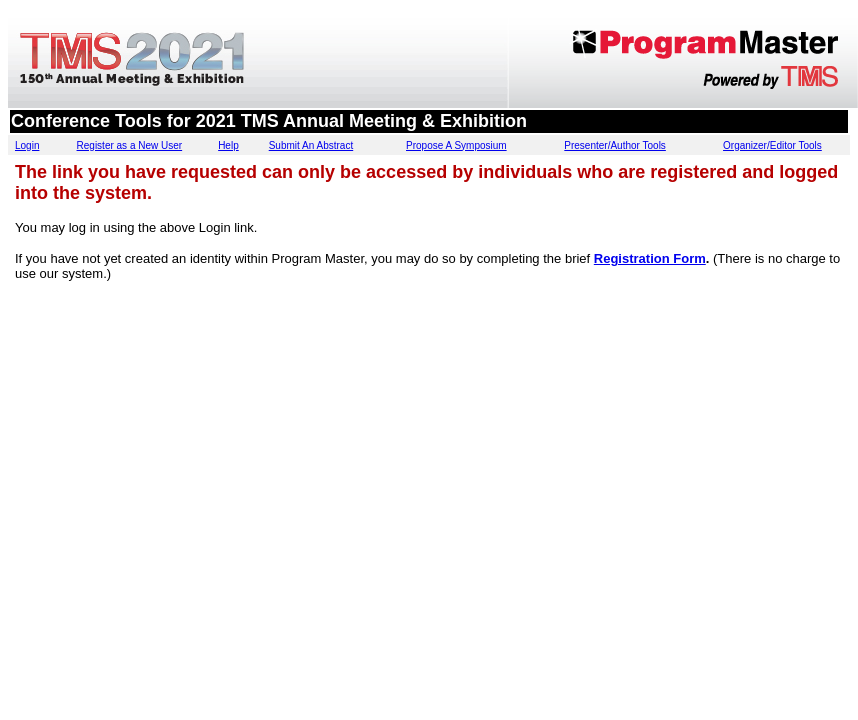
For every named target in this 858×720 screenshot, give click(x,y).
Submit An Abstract (311, 145)
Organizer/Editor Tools (772, 145)
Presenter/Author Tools (615, 145)
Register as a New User (130, 145)
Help (228, 145)
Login (27, 145)
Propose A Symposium (456, 145)
